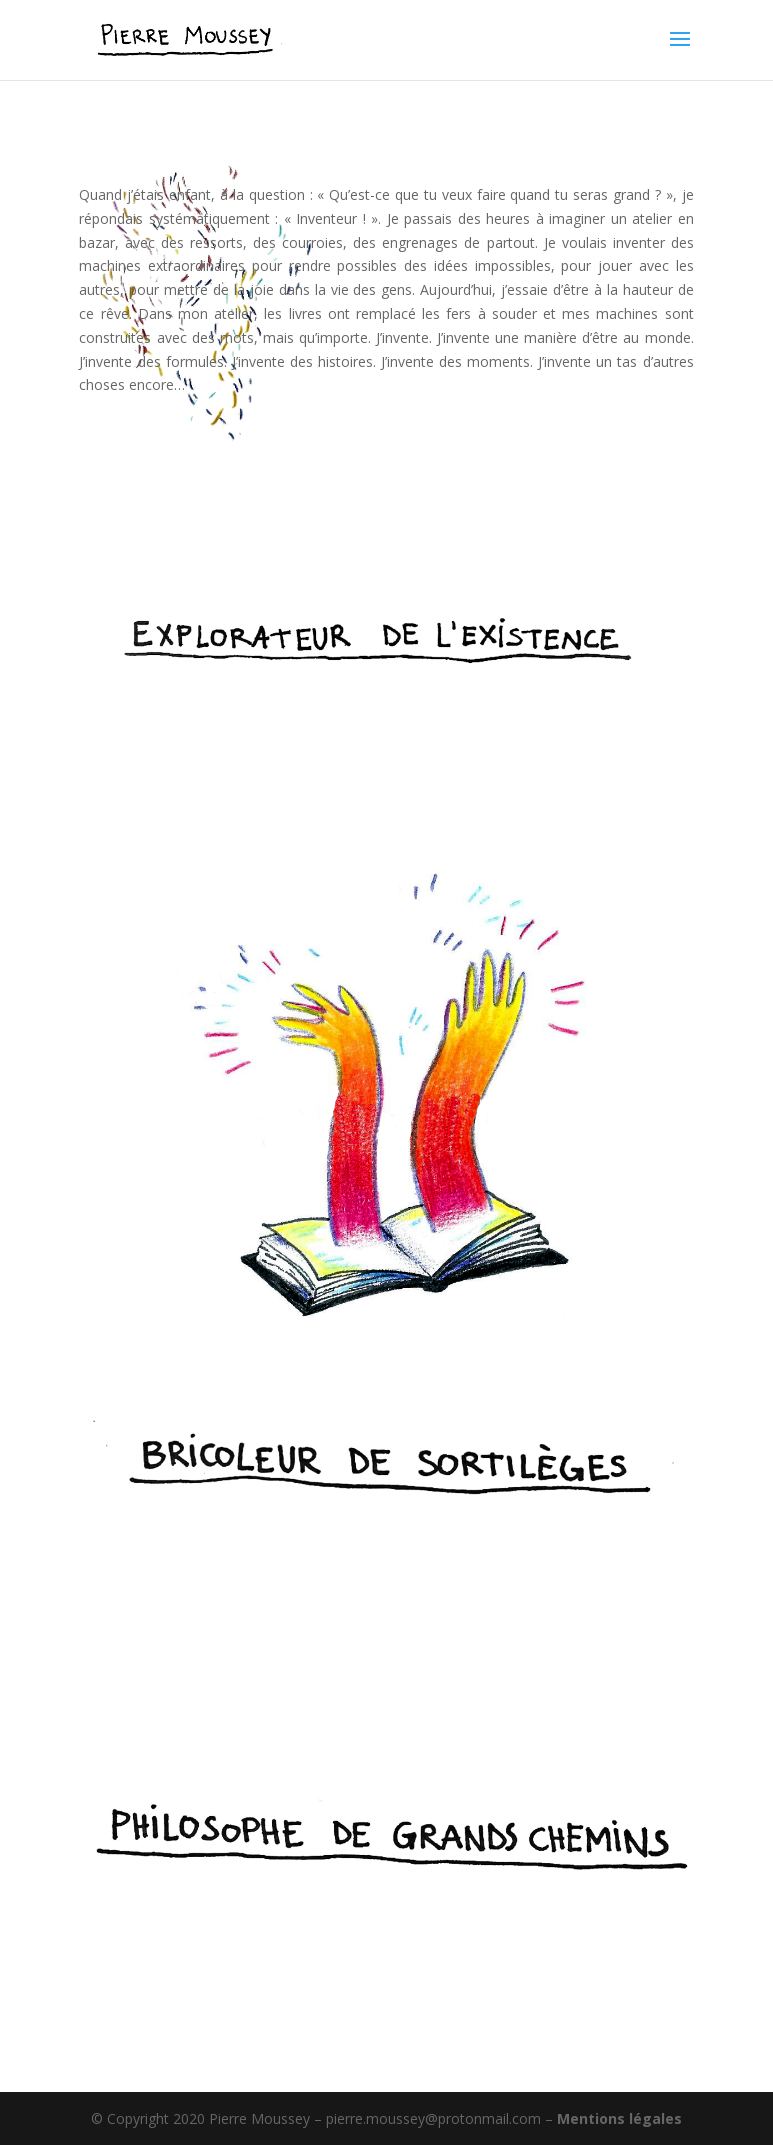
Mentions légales (619, 2118)
